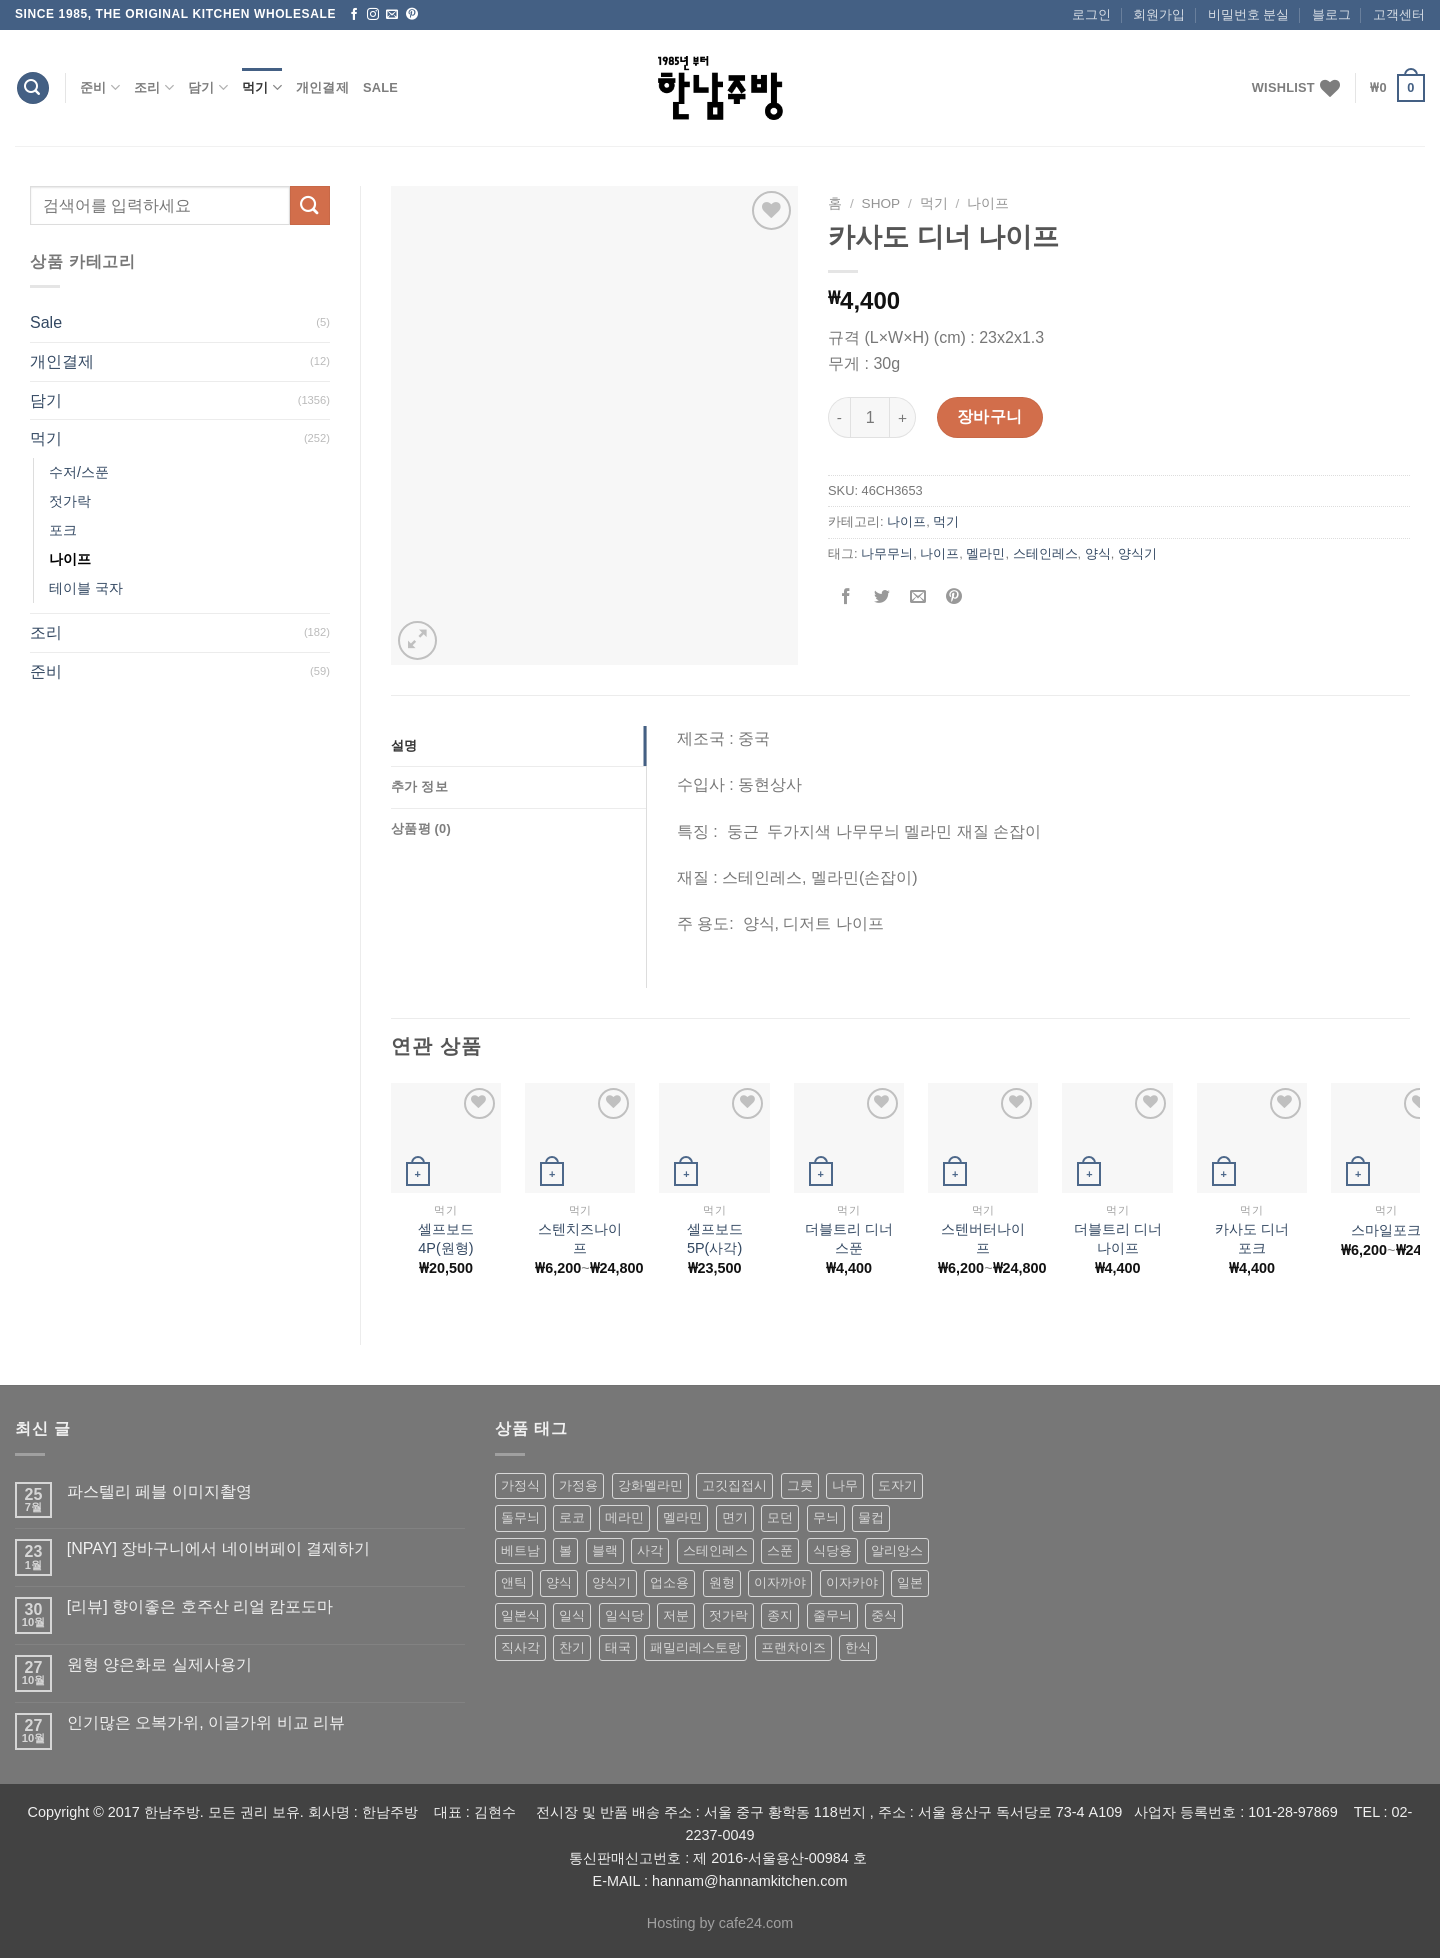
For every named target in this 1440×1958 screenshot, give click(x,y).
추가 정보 (419, 786)
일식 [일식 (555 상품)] (572, 1615)
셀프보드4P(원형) (446, 1238)
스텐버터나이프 (983, 1238)
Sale (380, 87)
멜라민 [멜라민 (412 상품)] (682, 1517)
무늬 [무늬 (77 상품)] (826, 1517)
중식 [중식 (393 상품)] (884, 1615)
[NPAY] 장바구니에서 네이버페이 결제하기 (218, 1548)
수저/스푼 (79, 472)
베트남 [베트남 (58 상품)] (520, 1550)
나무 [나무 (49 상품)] (845, 1485)
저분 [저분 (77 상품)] (676, 1615)
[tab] (518, 746)
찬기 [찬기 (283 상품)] (572, 1647)
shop (881, 203)
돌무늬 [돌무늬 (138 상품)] (520, 1517)
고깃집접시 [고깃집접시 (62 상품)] (734, 1485)
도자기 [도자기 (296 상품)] (897, 1485)
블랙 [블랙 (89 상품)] (605, 1550)
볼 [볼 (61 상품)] (565, 1550)
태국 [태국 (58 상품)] (618, 1647)
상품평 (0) (421, 828)
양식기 (1137, 553)
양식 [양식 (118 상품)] (559, 1582)
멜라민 (985, 553)
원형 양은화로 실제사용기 (159, 1664)
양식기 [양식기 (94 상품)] (611, 1582)
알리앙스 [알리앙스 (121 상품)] (897, 1550)
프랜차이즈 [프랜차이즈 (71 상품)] (793, 1647)
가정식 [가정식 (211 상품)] (520, 1485)
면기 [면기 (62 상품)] (735, 1517)
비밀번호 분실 (1249, 14)
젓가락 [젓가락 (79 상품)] (728, 1615)
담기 (208, 87)
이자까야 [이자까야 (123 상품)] (780, 1582)
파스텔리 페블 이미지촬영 (159, 1491)
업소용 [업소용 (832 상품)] (669, 1582)
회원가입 (1159, 14)
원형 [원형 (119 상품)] (722, 1582)
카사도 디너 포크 (1252, 1238)
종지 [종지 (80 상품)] (780, 1615)
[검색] (33, 88)
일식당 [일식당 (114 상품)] (624, 1615)
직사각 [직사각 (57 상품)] (520, 1647)
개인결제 (322, 87)
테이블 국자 (86, 588)
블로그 (1331, 14)
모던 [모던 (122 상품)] (780, 1517)
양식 (1098, 553)
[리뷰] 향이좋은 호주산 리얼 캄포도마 (200, 1606)
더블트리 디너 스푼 (849, 1238)
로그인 (1091, 14)
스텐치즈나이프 (580, 1238)
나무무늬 (887, 553)
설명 (404, 745)
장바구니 (990, 416)
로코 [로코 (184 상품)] (572, 1517)
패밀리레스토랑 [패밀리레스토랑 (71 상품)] (695, 1647)
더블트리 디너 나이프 (1118, 1238)
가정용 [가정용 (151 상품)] (578, 1485)
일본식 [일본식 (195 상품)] (520, 1615)
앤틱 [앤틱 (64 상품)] (514, 1582)
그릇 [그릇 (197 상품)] (800, 1485)
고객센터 (1399, 14)
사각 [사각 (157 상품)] (650, 1550)
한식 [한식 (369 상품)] (858, 1647)
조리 (154, 87)
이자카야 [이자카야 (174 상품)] (852, 1582)
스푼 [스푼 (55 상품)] (780, 1550)
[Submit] (310, 205)
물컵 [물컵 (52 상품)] (871, 1517)
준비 (100, 87)
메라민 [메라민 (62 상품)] (624, 1517)
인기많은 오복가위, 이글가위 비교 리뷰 (206, 1722)
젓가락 (70, 501)
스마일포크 (1386, 1230)
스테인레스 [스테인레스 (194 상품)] (715, 1550)
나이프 (70, 559)
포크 (63, 530)
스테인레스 (1045, 553)
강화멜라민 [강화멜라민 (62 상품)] (650, 1485)
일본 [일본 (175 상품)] (910, 1582)
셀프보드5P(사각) (715, 1238)
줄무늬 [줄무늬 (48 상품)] (832, 1615)
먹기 (262, 87)
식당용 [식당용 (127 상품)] (832, 1550)
